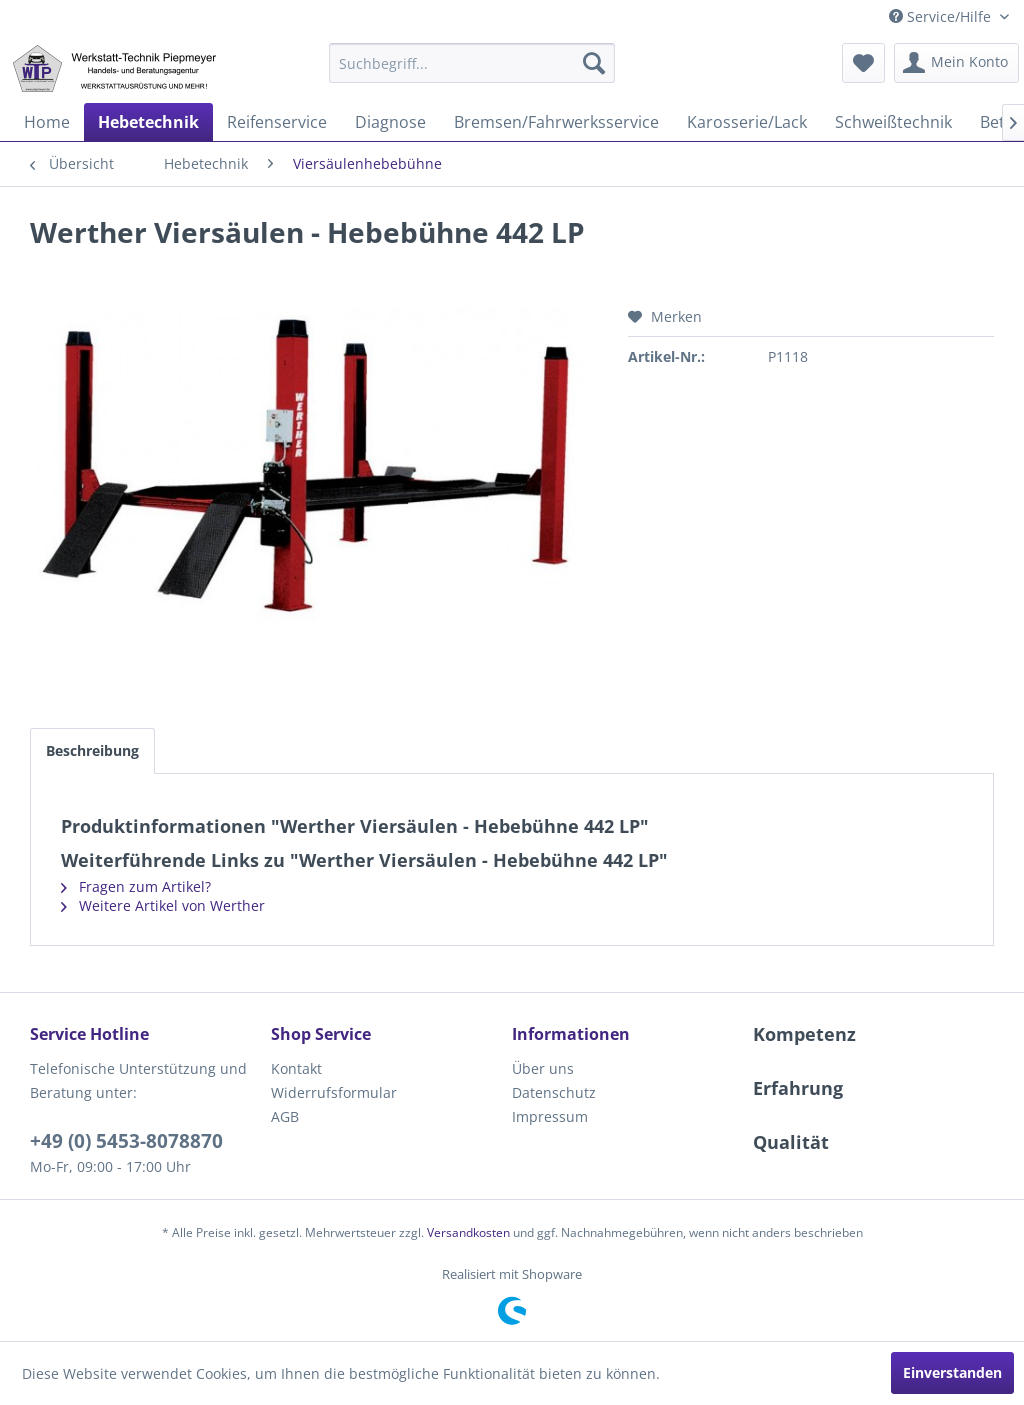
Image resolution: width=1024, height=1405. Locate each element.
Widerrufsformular (334, 1092)
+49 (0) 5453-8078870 (126, 1141)
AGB (285, 1116)
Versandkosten (468, 1232)
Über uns (543, 1068)
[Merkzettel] (863, 63)
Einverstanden (952, 1372)
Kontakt (296, 1068)
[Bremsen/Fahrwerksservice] (556, 122)
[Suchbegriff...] (472, 63)
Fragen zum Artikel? (136, 886)
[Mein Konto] (956, 63)
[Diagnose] (390, 122)
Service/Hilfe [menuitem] (942, 16)
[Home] (47, 122)
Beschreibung (92, 750)
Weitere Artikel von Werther (163, 905)
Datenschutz (554, 1092)
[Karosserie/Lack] (747, 122)
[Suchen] (594, 63)
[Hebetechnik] (148, 122)
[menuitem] (472, 63)
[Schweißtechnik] (893, 122)
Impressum (550, 1116)
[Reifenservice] (277, 122)
